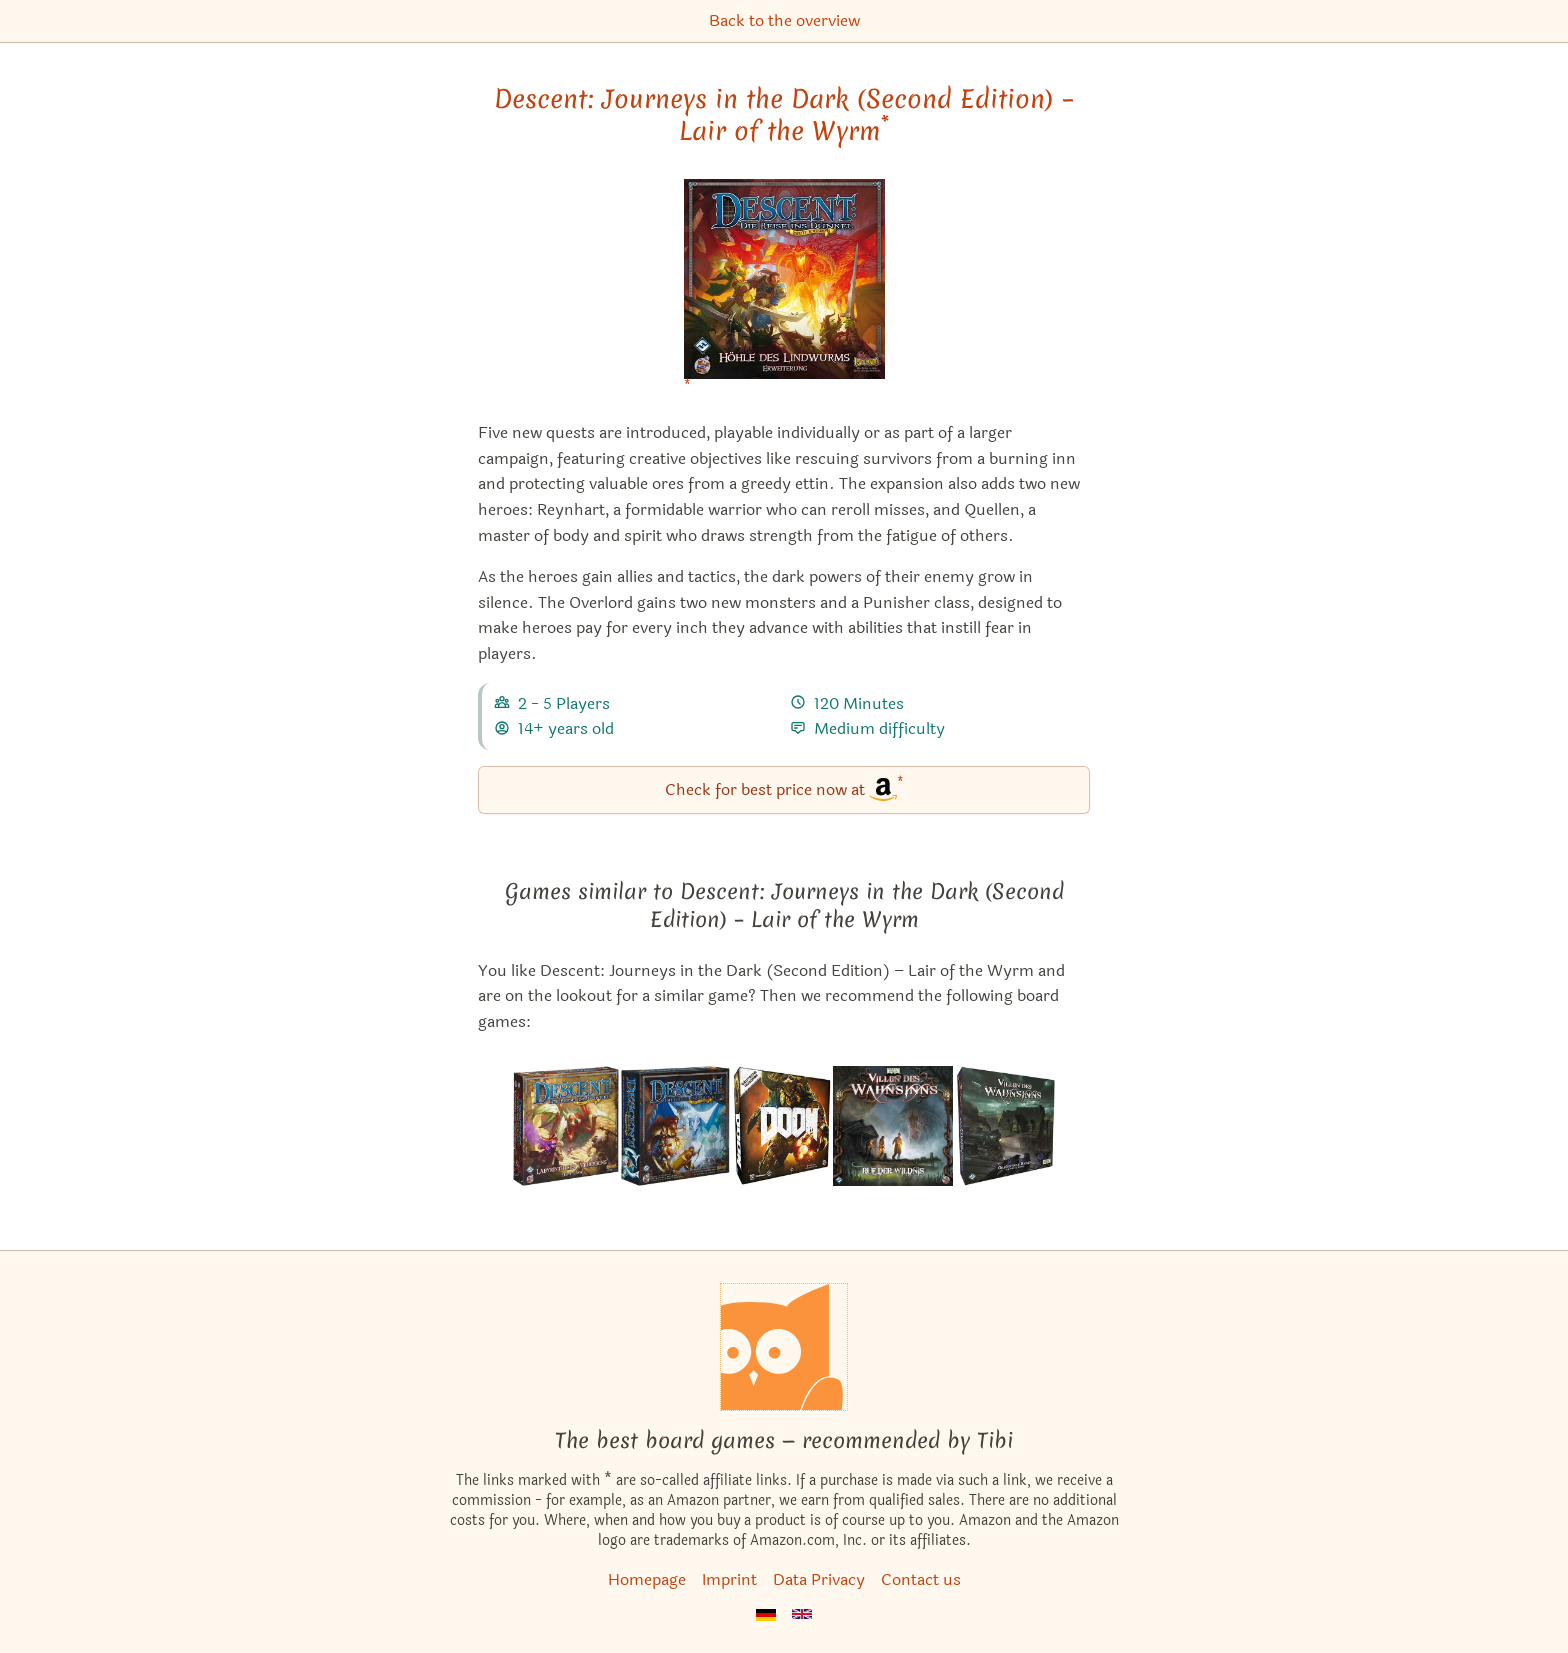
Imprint (729, 1579)
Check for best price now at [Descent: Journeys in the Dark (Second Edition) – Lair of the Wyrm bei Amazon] (784, 788)
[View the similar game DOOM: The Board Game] (782, 1126)
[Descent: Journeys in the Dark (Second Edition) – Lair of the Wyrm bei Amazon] (784, 291)
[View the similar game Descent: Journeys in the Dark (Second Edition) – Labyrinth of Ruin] (566, 1126)
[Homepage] (784, 1347)
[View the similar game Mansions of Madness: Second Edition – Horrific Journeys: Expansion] (1005, 1126)
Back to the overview (784, 20)
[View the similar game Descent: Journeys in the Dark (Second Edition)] (675, 1126)
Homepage (647, 1579)
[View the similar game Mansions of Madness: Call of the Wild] (893, 1126)
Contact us (921, 1579)
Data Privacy (819, 1579)
